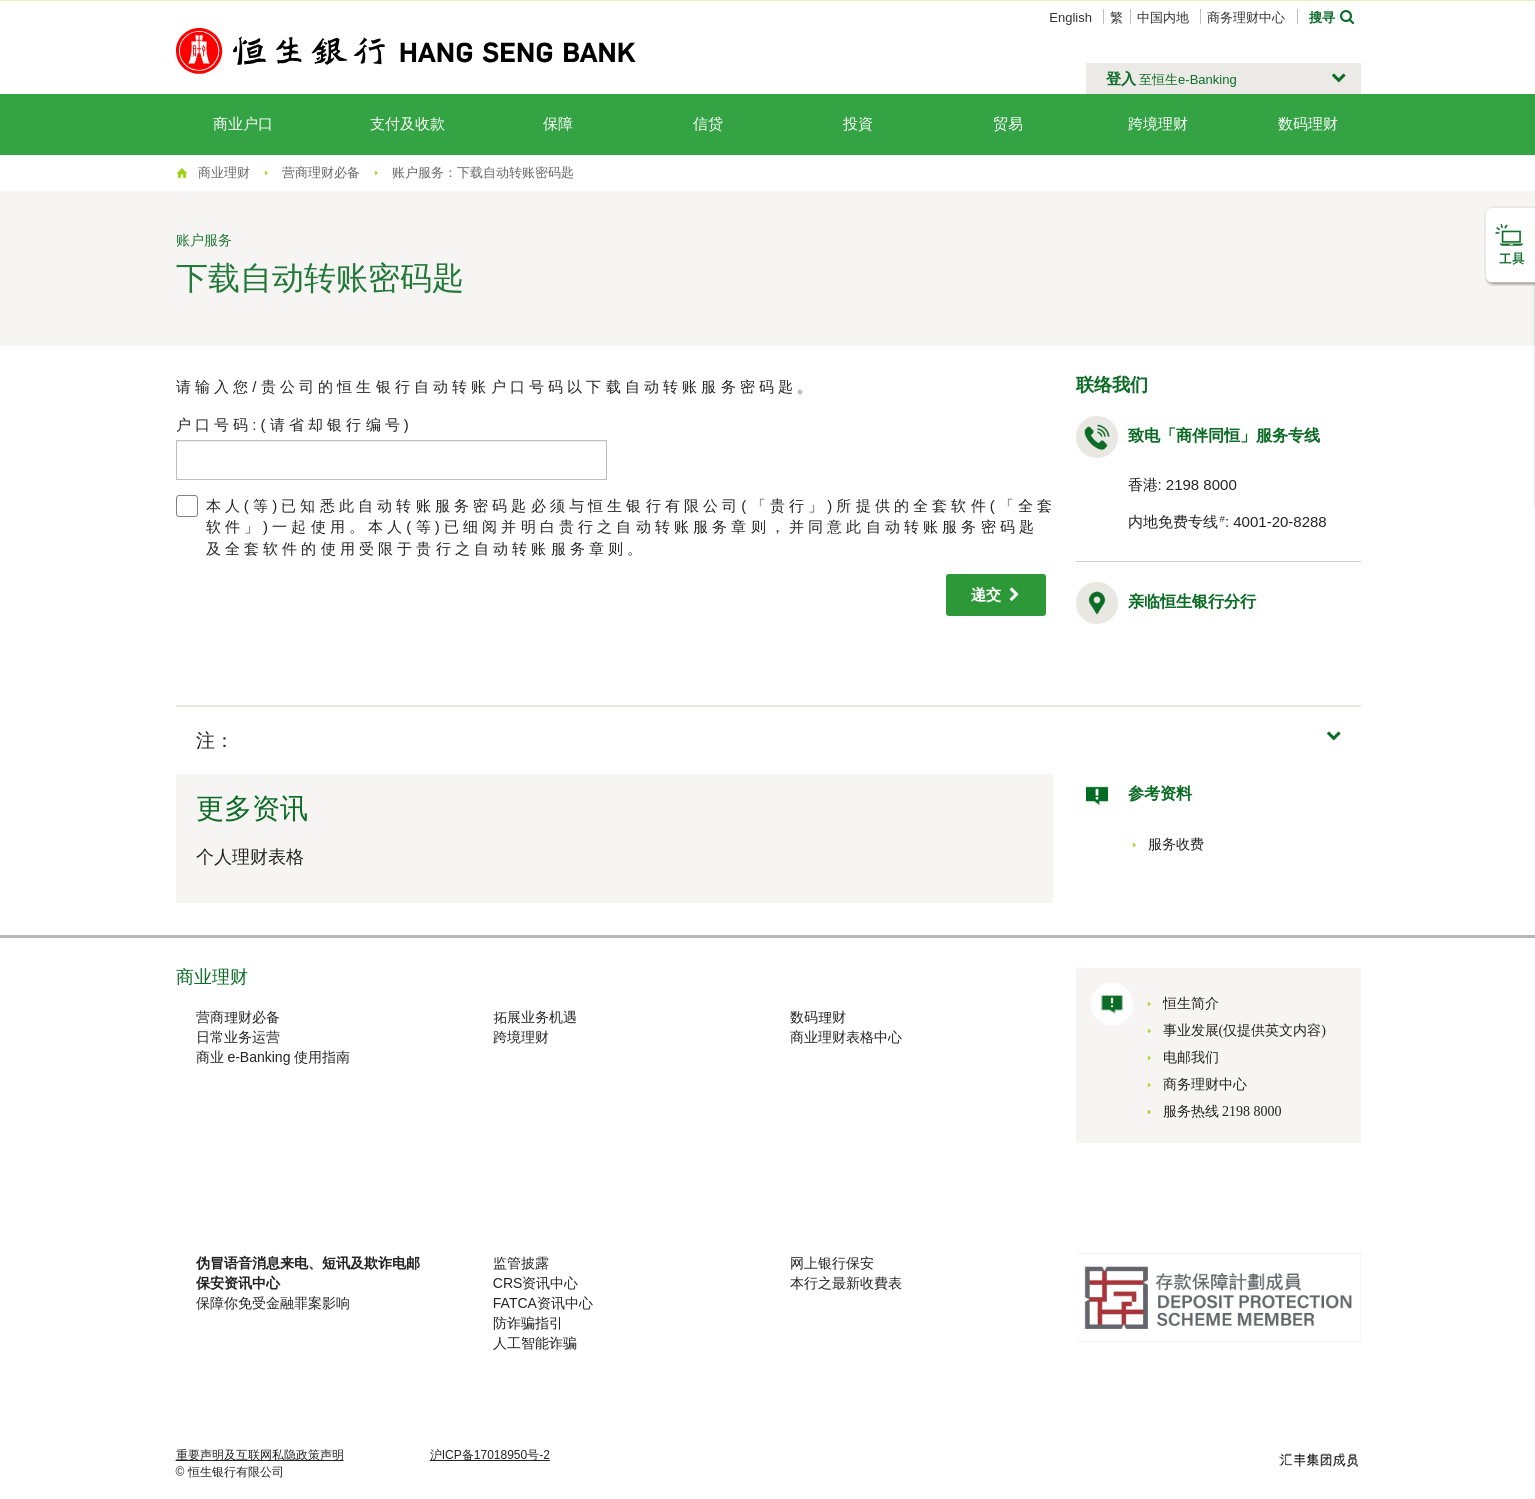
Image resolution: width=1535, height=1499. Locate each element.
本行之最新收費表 (846, 1283)
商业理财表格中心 (846, 1037)
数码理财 (818, 1017)
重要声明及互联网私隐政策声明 (260, 1455)
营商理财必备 (321, 172)
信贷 (708, 124)
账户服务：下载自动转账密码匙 (483, 172)
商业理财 (224, 172)
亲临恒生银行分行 (1192, 601)
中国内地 (1163, 17)
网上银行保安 (832, 1263)
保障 (558, 124)
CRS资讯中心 (536, 1283)
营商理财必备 (238, 1017)
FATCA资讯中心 (543, 1303)
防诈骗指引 (528, 1323)
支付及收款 (407, 124)
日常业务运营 (238, 1037)
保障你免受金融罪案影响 (273, 1303)
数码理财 (1308, 124)
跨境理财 (1158, 124)
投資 (858, 124)
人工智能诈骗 (535, 1343)
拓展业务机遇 (535, 1017)
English (1070, 17)
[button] (1223, 79)
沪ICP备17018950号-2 (490, 1455)
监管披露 (521, 1263)
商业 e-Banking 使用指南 (273, 1057)
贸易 (1008, 124)
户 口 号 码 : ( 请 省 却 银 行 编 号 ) (292, 424)
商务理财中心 (1246, 17)
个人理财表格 (250, 857)
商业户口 (243, 124)
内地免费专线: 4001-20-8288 (1227, 521)
